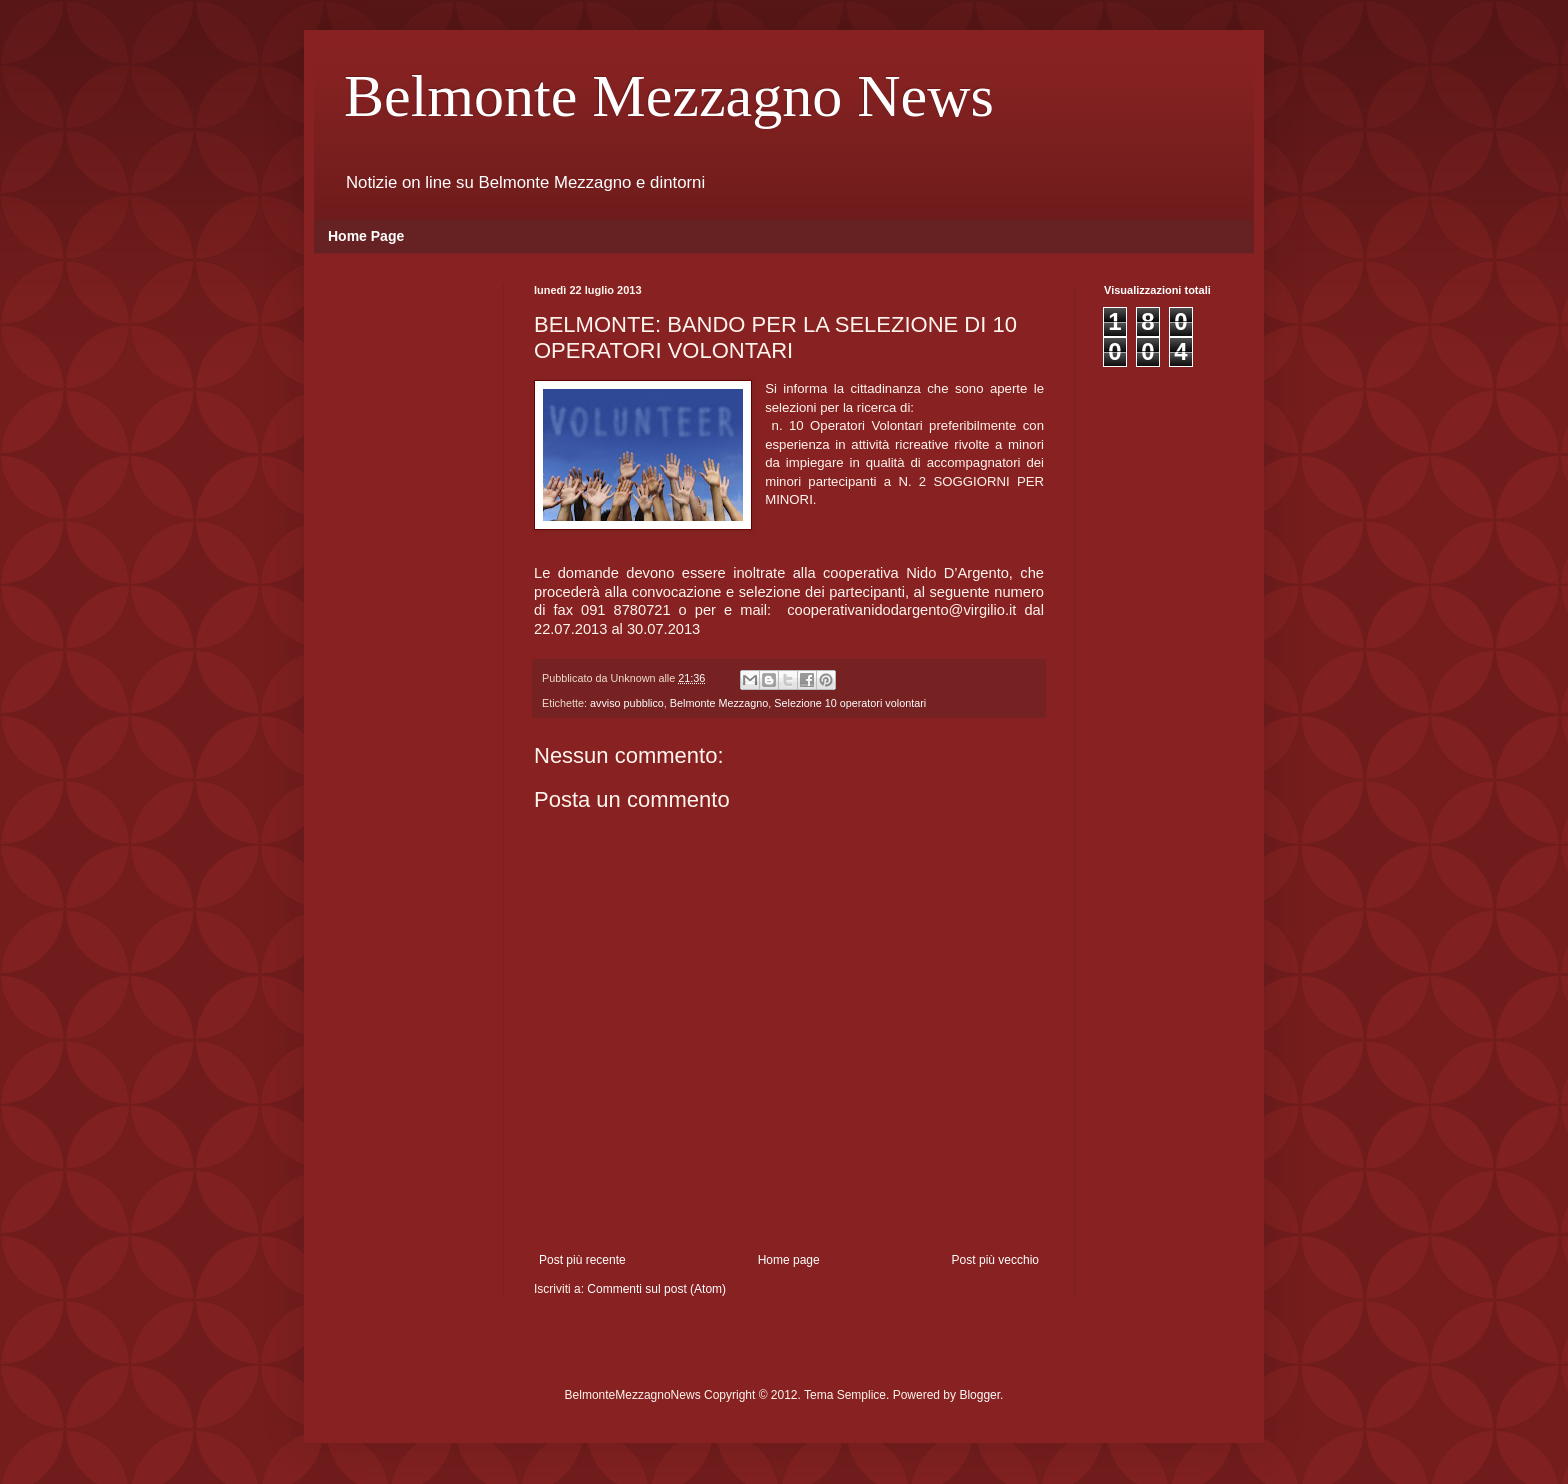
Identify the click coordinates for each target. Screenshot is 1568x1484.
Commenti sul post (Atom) (656, 1289)
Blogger (979, 1395)
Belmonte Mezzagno (719, 703)
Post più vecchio (995, 1260)
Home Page (366, 236)
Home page (789, 1260)
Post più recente (582, 1260)
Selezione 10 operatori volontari (850, 703)
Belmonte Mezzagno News (669, 96)
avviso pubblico (627, 703)
